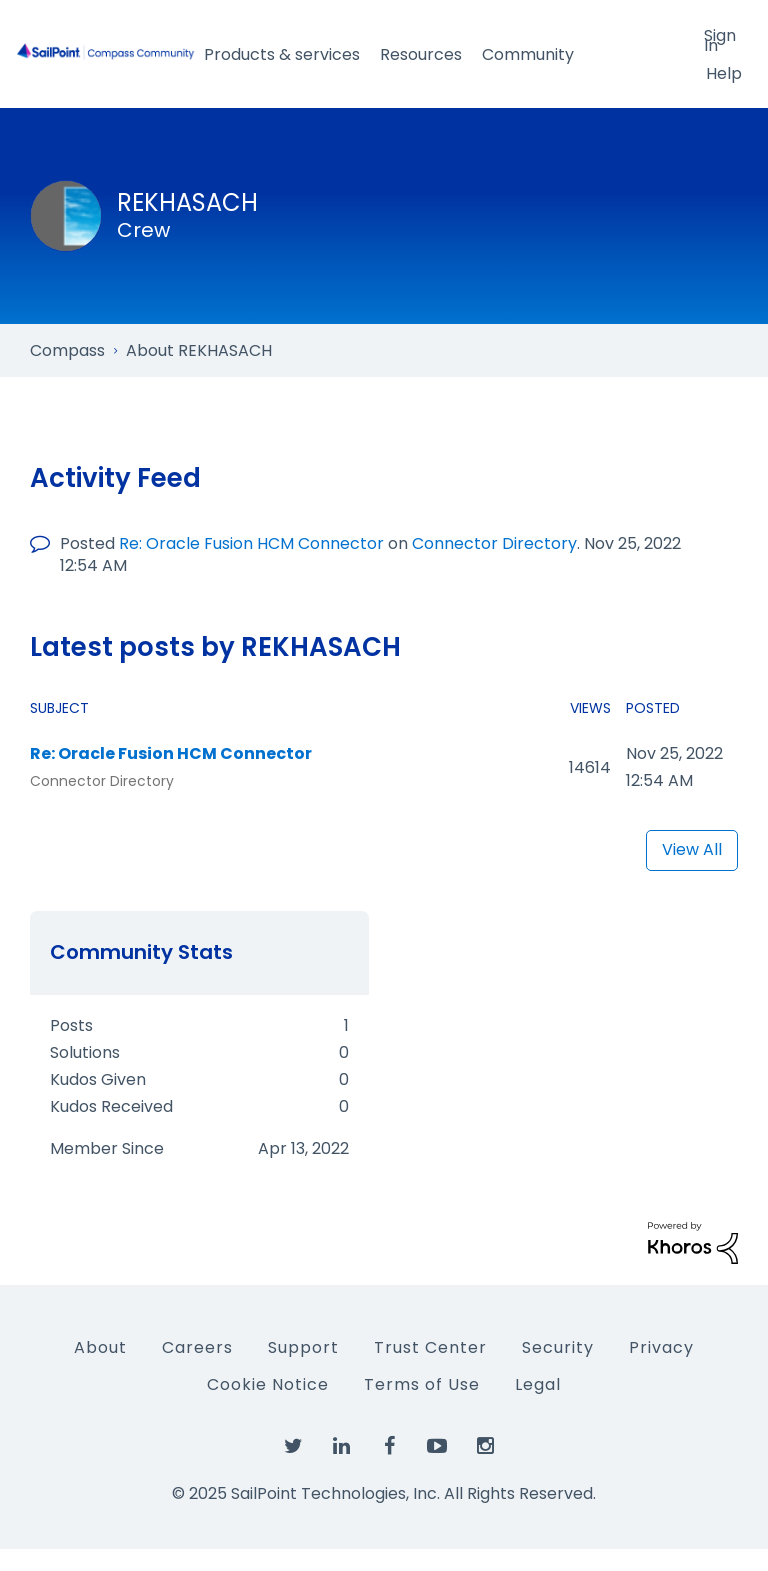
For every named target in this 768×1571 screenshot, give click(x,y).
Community (528, 54)
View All (692, 849)
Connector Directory (494, 543)
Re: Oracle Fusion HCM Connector (251, 543)
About (100, 1347)
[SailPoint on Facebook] (389, 1447)
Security (558, 1347)
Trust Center (430, 1347)
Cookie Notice (268, 1384)
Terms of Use (422, 1384)
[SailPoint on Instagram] (485, 1447)
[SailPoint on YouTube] (437, 1447)
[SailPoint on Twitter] (293, 1447)
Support (303, 1347)
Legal (538, 1384)
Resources (421, 54)
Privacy (661, 1347)
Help (724, 73)
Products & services (282, 54)
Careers (197, 1347)
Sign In (720, 39)
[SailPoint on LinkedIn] (341, 1447)
